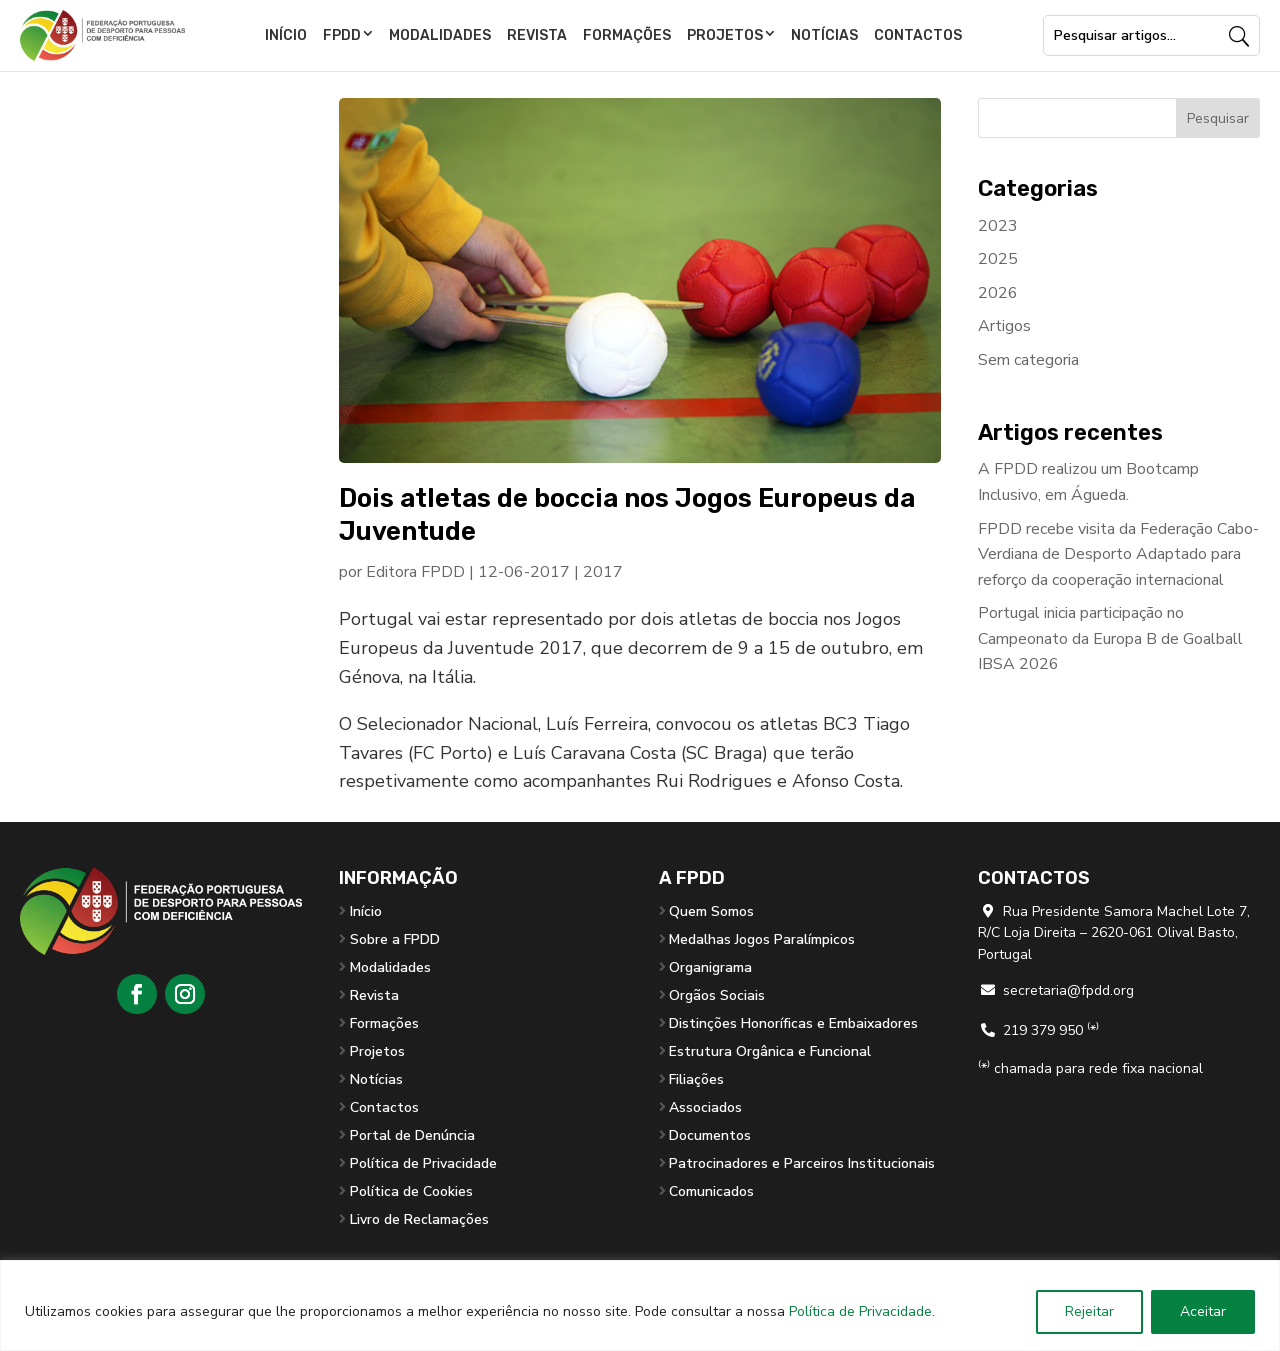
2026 (998, 293)
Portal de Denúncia (412, 1135)
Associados (705, 1107)
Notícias (824, 35)
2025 (998, 259)
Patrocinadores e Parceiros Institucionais (802, 1163)
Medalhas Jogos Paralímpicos (762, 939)
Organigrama (710, 967)
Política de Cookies (411, 1191)
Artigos (1004, 326)
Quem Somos (711, 911)
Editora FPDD (415, 572)
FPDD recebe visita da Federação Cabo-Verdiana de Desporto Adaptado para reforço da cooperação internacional (1118, 554)
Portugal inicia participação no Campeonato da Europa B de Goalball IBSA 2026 (1110, 638)
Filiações (696, 1079)
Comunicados (711, 1191)
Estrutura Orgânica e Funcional (770, 1051)
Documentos (710, 1135)
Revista (537, 35)
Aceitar (1203, 1311)
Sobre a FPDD (395, 939)
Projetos (725, 35)
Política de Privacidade (860, 1311)
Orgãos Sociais (717, 995)
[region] (640, 1305)
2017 (603, 572)
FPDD (342, 35)
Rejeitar (1089, 1311)
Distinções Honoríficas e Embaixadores (793, 1023)
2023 (998, 226)
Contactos (918, 35)
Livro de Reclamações (419, 1219)
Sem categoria (1028, 360)
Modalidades (440, 35)
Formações (627, 35)
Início (286, 35)
